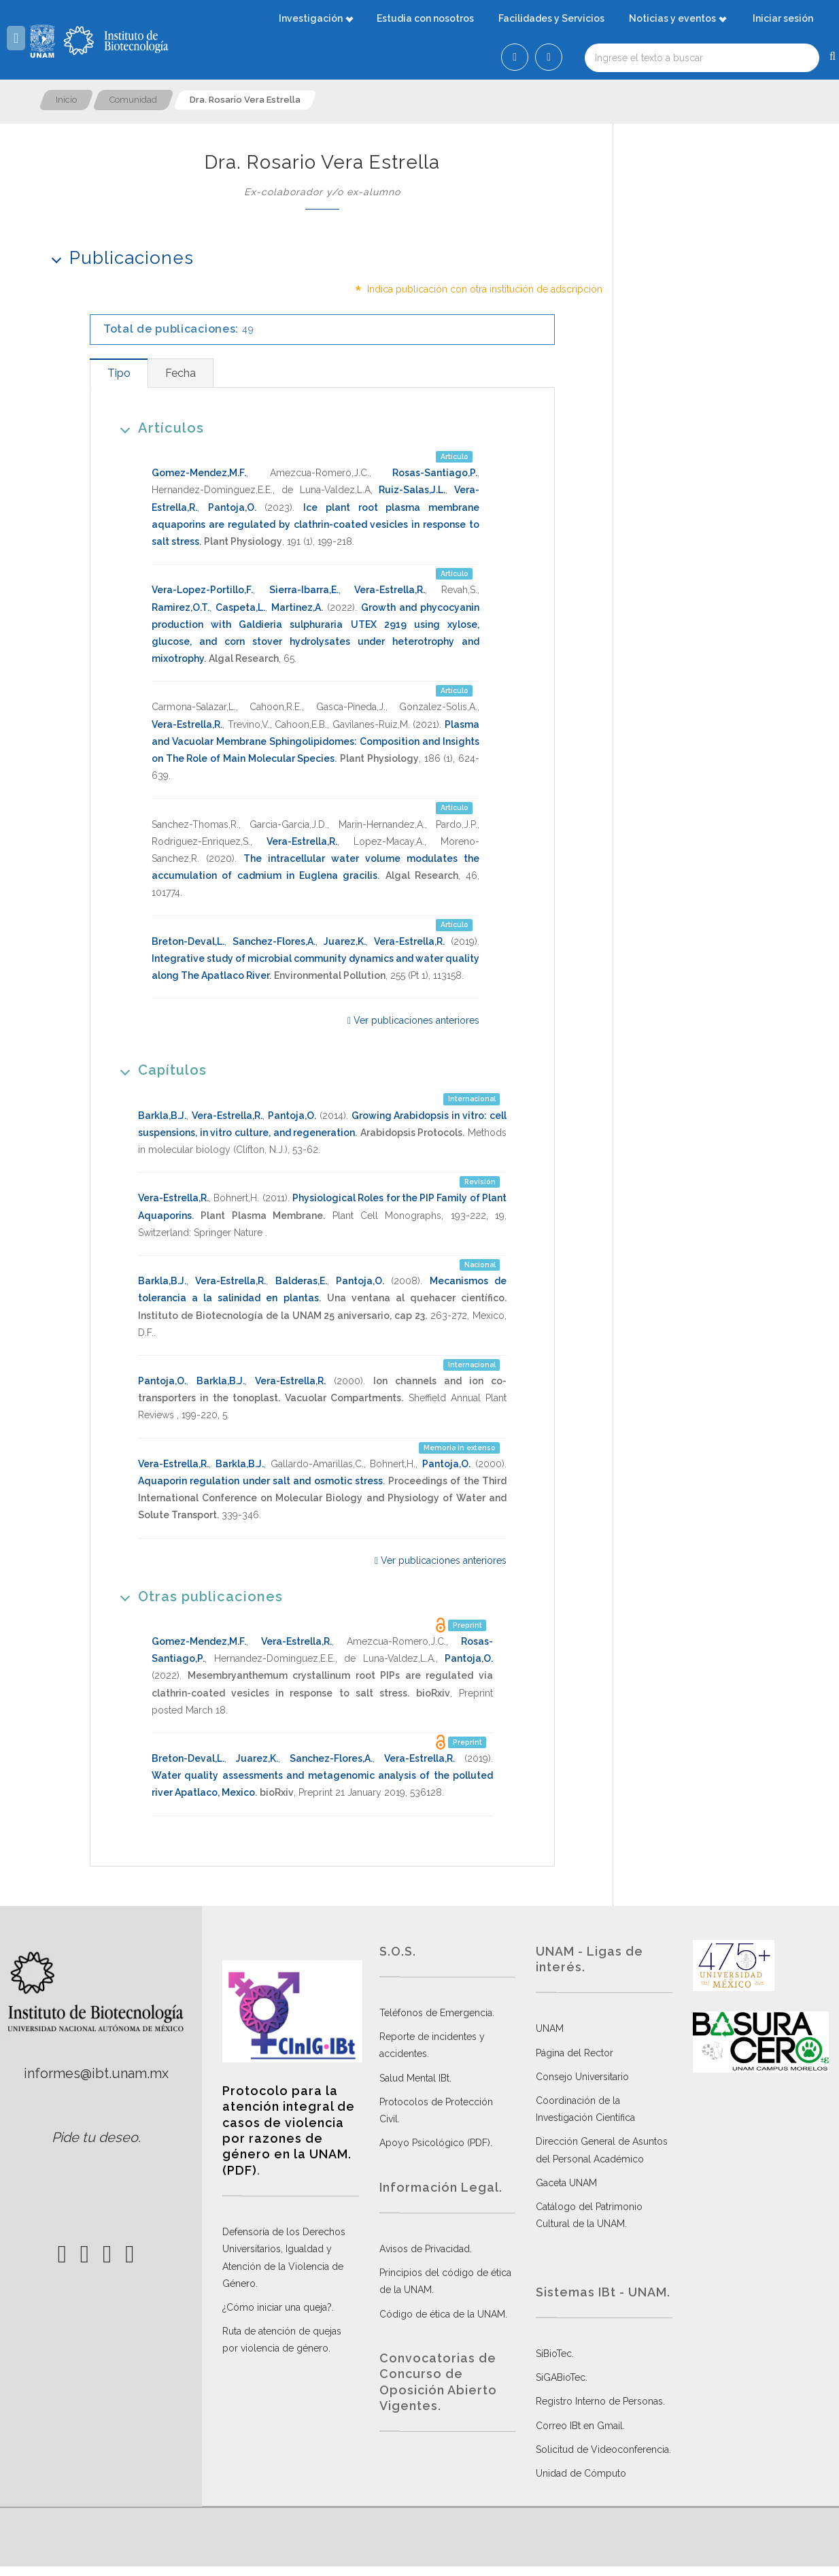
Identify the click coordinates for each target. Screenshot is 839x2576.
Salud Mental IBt (414, 2078)
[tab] (119, 373)
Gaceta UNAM (566, 2182)
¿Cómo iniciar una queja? (277, 2307)
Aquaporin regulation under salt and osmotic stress (260, 1480)
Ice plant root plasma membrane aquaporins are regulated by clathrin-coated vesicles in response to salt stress (315, 524)
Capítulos (159, 1069)
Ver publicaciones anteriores (413, 1020)
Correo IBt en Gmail (579, 2425)
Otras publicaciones (197, 1596)
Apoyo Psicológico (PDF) (434, 2142)
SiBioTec (554, 2353)
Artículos (157, 427)
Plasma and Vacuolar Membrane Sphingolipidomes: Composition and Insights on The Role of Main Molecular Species (315, 741)
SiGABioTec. (561, 2377)
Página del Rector (574, 2052)
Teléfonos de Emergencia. (436, 2012)
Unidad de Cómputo (581, 2473)
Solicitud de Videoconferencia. (603, 2449)
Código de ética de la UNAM (442, 2314)
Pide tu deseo (95, 2137)
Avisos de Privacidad (424, 2248)
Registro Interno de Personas (599, 2401)
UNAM (550, 2028)
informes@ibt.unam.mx (96, 2073)
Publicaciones (118, 257)
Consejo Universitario (582, 2076)
